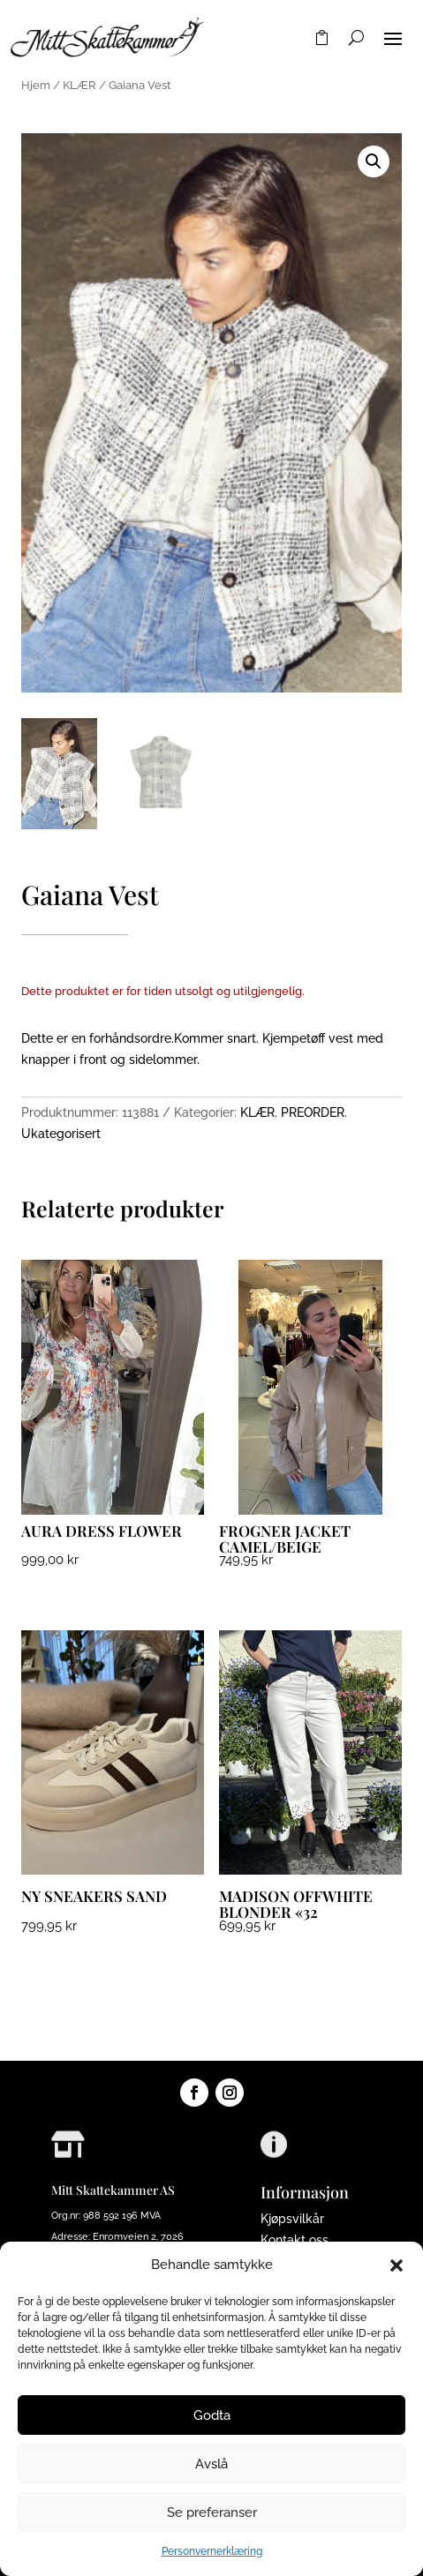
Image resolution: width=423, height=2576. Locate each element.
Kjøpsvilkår (292, 2219)
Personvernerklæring (212, 2551)
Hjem (35, 85)
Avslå (211, 2464)
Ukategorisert (61, 1134)
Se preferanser (212, 2512)
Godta (211, 2415)
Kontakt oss (295, 2240)
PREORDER (312, 1112)
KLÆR (79, 85)
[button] (396, 2265)
